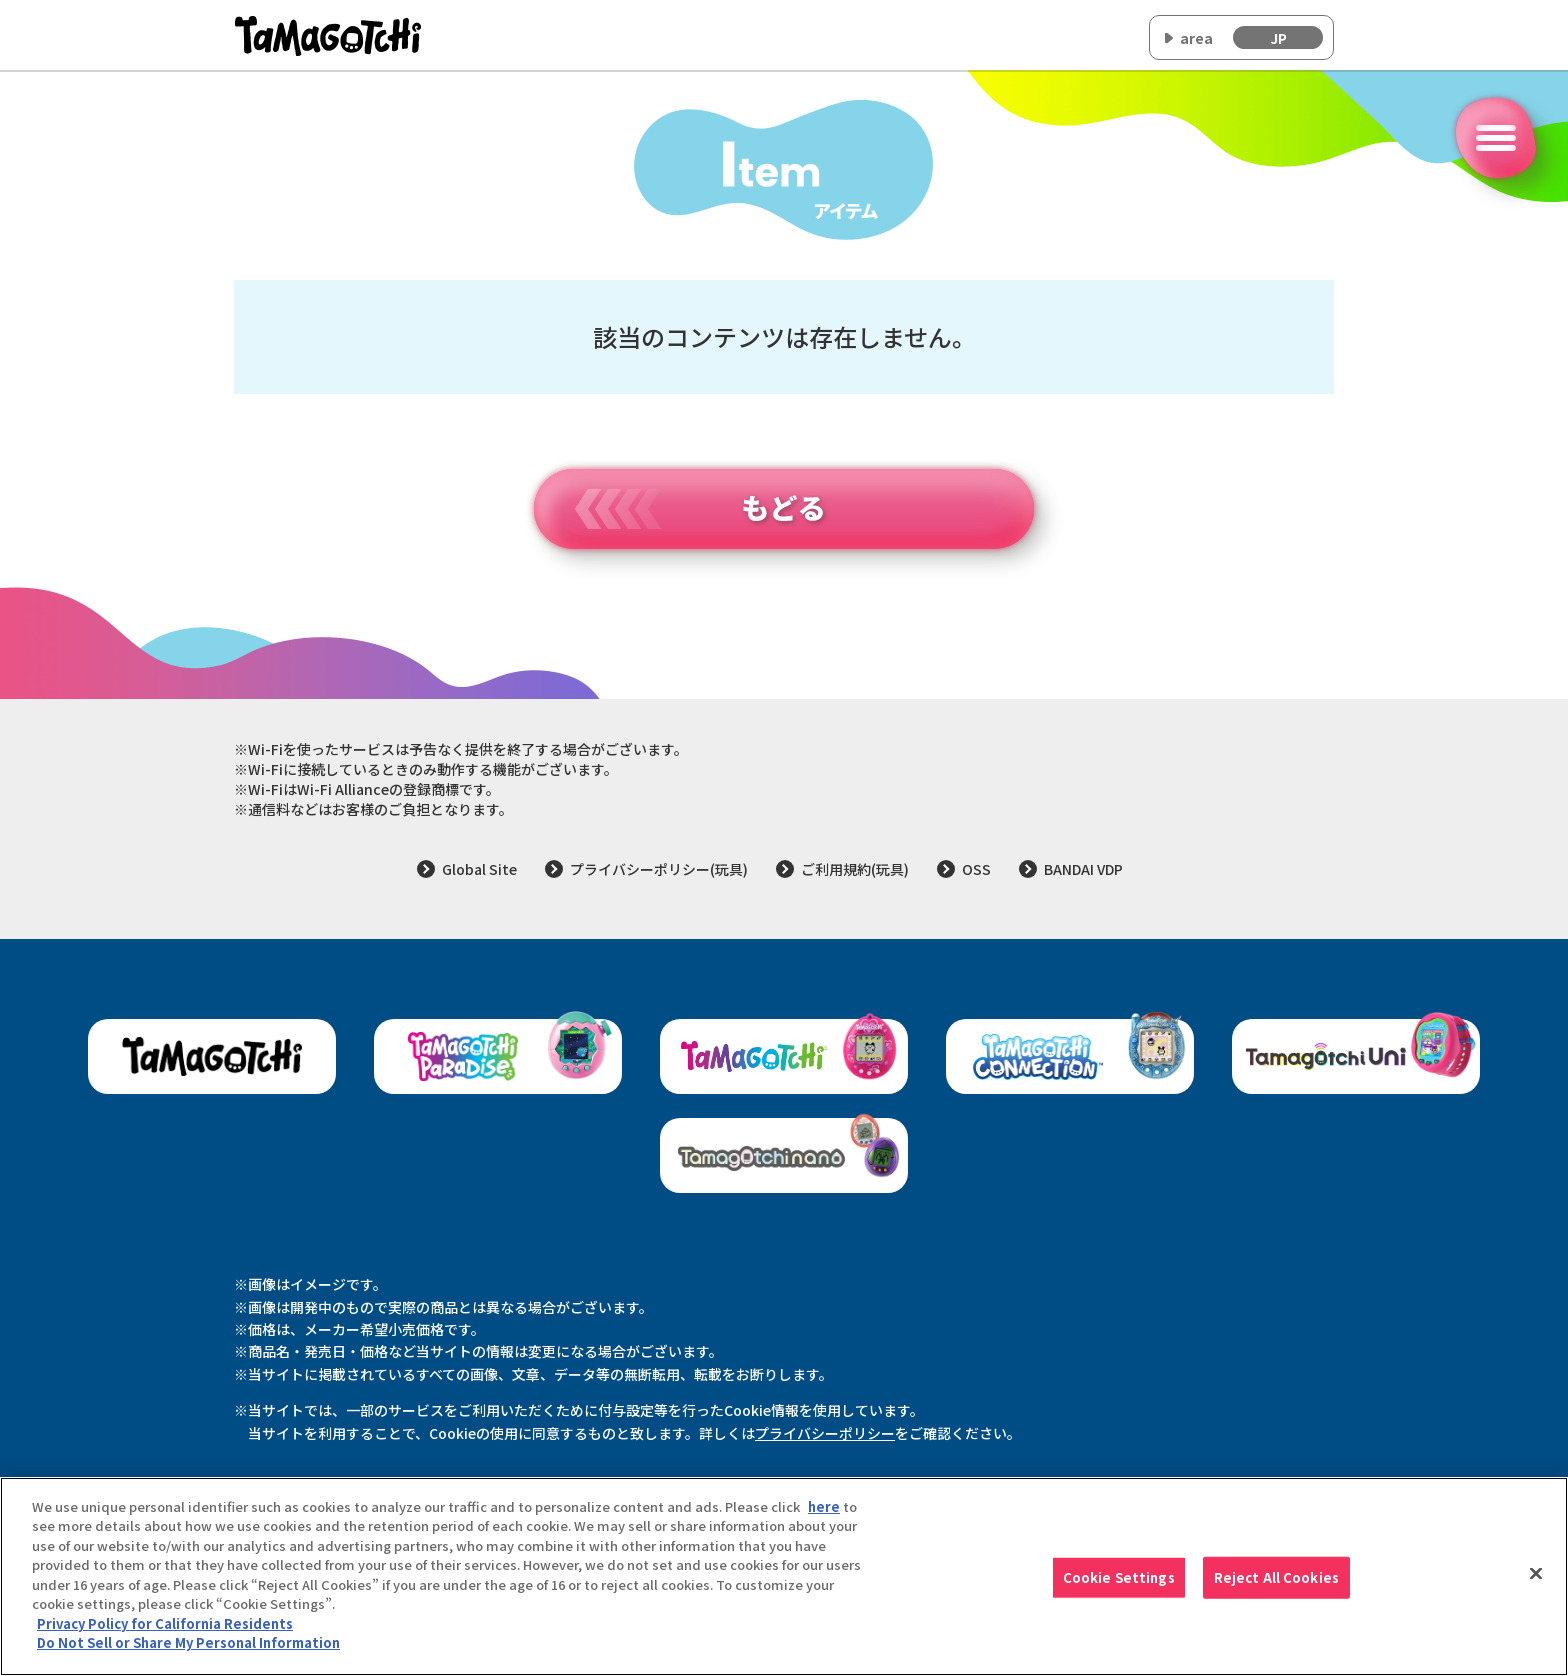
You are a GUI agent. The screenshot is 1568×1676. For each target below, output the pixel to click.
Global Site (479, 869)
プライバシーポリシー (825, 1433)
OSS (976, 869)
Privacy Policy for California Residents (165, 1633)
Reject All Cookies (1276, 1588)
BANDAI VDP (1083, 869)
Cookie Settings (1119, 1588)
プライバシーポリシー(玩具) (659, 869)
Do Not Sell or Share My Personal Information (188, 1653)
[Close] (1536, 1584)
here (824, 1516)
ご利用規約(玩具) (855, 869)
